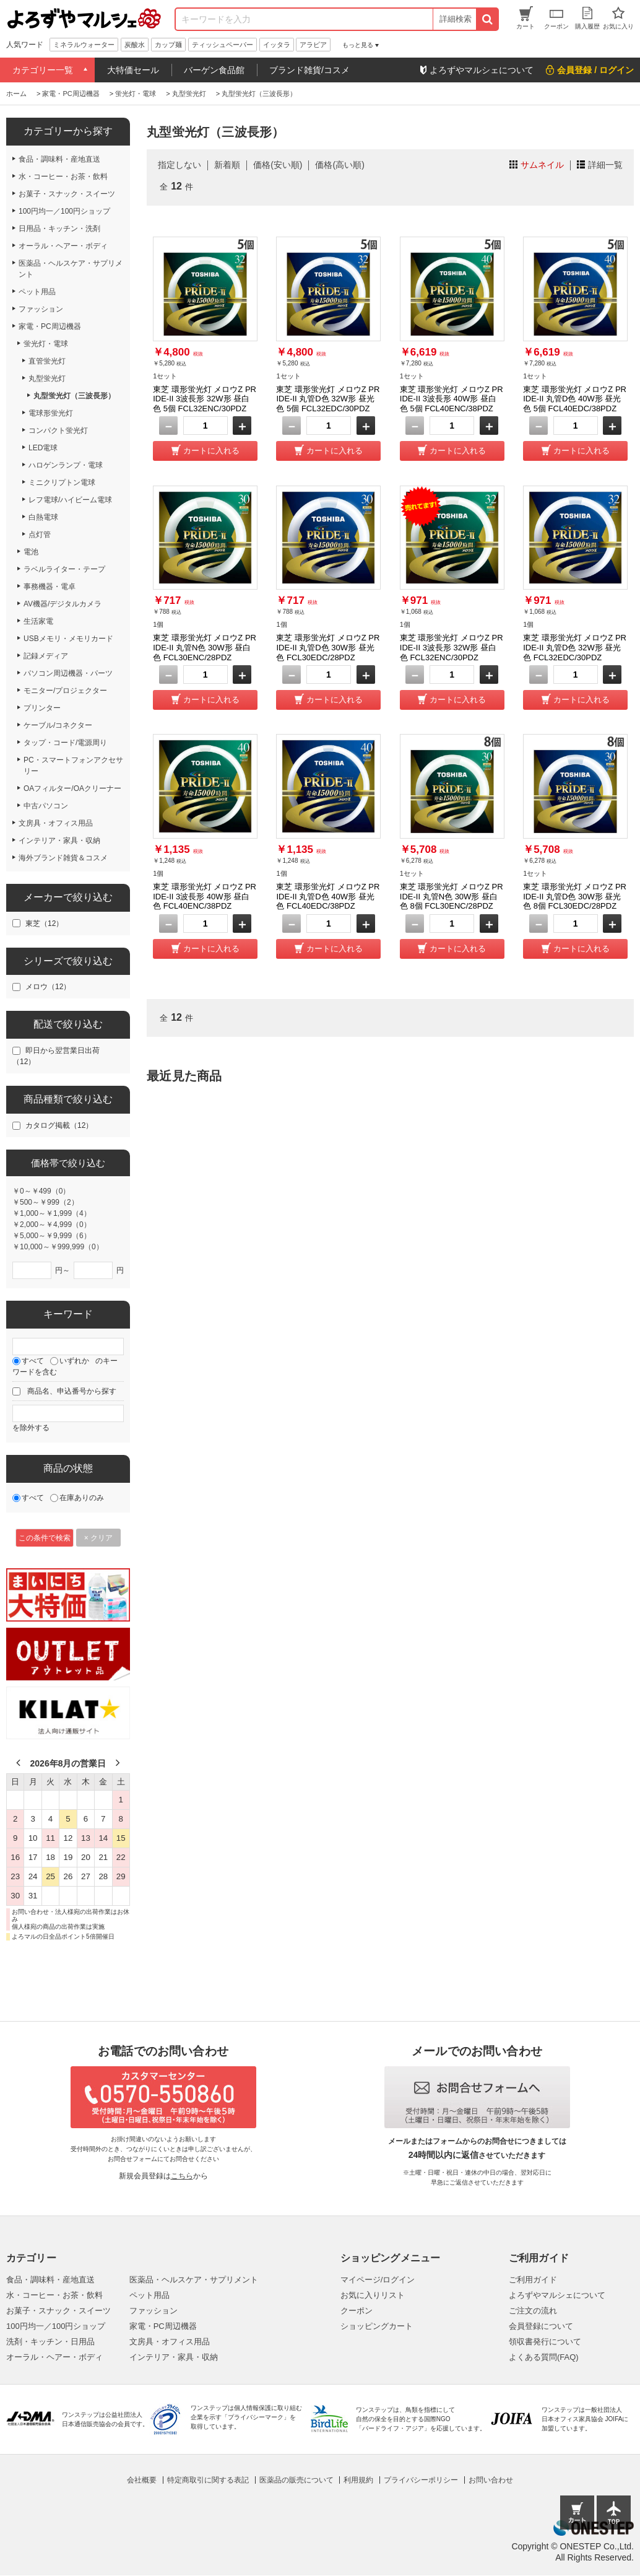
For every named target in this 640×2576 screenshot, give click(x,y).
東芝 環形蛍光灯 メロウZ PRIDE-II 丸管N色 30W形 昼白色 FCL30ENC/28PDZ (204, 647)
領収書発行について (545, 2341)
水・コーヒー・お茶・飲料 (54, 2295)
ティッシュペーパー (222, 44)
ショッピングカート (376, 2326)
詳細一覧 (605, 164)
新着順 (227, 165)
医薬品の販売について (296, 2480)
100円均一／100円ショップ (55, 2326)
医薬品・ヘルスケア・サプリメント (193, 2279)
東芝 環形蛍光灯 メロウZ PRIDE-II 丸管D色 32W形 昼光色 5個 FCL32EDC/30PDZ (327, 399)
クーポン (356, 2310)
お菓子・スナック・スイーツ (58, 2310)
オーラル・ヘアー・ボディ (54, 2357)
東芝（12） (44, 923)
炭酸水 (134, 44)
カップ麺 (168, 44)
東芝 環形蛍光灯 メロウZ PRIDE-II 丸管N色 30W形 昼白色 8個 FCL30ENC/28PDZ (451, 896)
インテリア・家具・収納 (173, 2357)
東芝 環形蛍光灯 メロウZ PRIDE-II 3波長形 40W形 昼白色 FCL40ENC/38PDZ (204, 896)
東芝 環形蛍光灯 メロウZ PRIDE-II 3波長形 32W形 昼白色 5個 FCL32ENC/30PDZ (204, 399)
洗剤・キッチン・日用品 (50, 2341)
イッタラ (276, 44)
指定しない (179, 165)
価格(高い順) (339, 165)
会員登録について (541, 2326)
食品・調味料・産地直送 (50, 2279)
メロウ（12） (48, 986)
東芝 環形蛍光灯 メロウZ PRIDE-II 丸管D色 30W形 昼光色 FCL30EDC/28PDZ (327, 647)
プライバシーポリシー (421, 2480)
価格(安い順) (277, 165)
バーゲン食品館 (214, 70)
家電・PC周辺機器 (163, 2326)
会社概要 (142, 2480)
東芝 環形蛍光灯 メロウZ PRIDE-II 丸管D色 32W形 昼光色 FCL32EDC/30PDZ (574, 647)
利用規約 (358, 2480)
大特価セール (133, 70)
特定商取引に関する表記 (208, 2480)
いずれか (74, 1360)
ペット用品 (149, 2295)
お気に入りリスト (372, 2295)
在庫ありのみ (81, 1497)
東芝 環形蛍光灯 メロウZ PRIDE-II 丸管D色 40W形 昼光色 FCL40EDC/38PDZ (327, 896)
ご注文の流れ (533, 2310)
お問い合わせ (491, 2480)
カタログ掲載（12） (59, 1125)
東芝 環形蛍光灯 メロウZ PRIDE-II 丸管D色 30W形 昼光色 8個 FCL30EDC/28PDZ (574, 896)
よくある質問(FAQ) (544, 2357)
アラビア (313, 44)
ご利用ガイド (533, 2279)
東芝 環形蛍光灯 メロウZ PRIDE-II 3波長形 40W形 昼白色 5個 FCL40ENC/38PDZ (451, 399)
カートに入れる (211, 450)
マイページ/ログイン (377, 2279)
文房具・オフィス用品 (169, 2341)
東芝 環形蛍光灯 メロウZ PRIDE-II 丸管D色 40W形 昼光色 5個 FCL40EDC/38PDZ (574, 399)
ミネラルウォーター (84, 44)
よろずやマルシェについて (557, 2295)
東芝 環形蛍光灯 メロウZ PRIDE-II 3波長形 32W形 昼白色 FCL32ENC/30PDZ (451, 647)
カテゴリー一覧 (42, 70)
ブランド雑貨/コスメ (309, 70)
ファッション (153, 2310)
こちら (182, 2176)
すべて (33, 1360)
